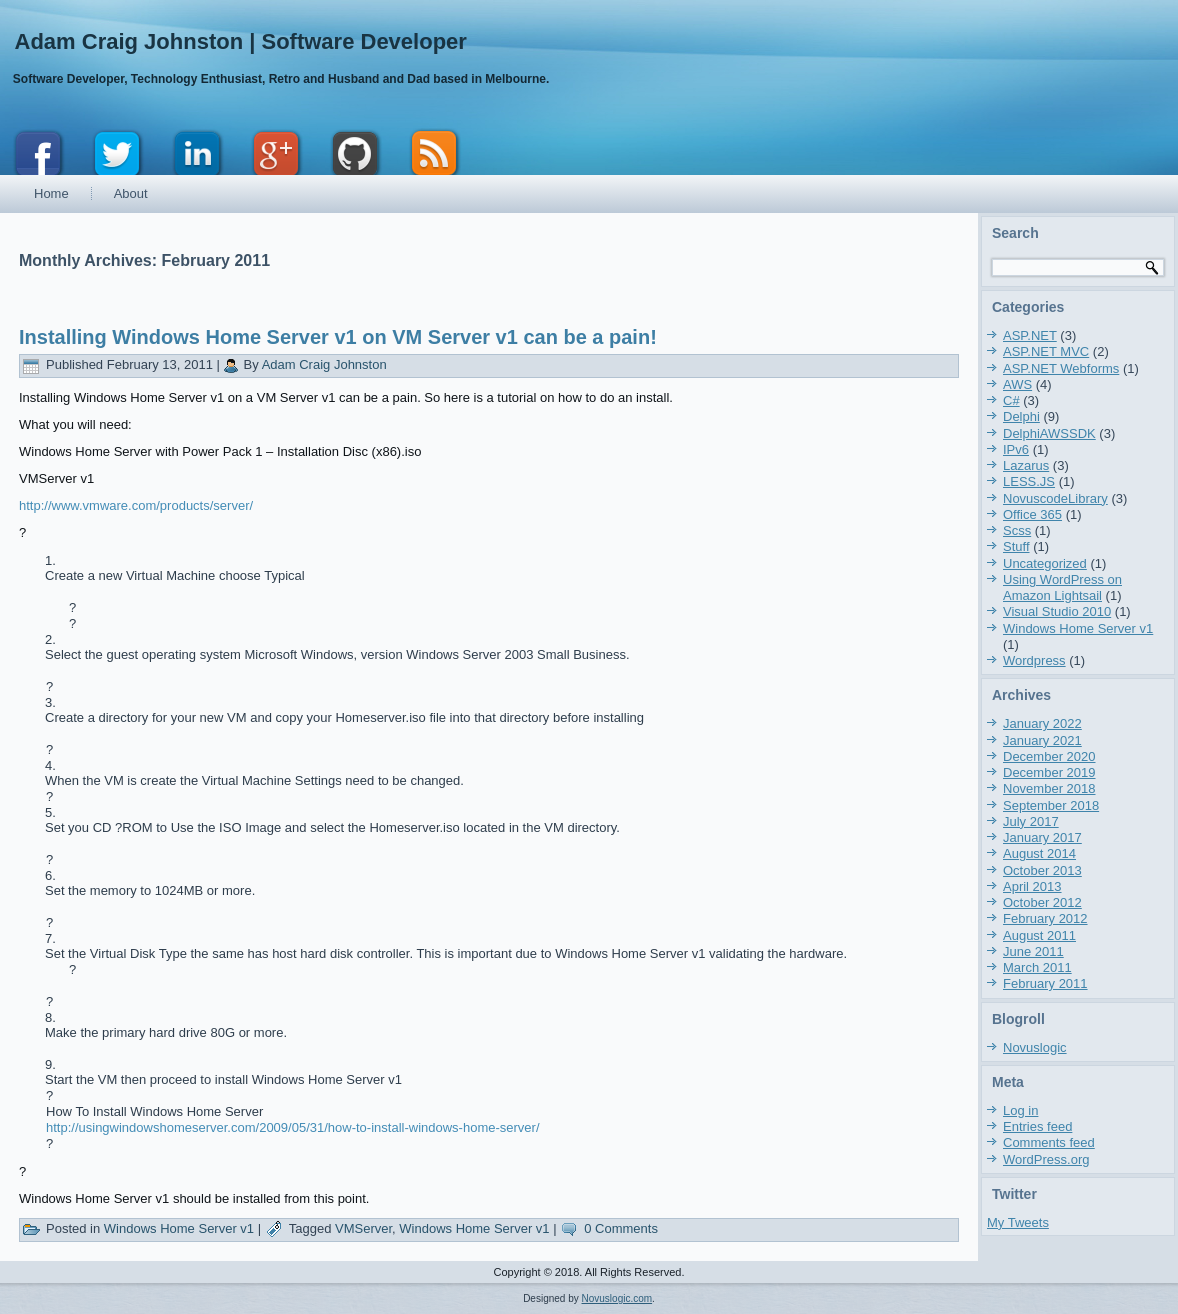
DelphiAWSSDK (1049, 433)
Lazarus (1026, 465)
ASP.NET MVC (1046, 351)
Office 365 (1032, 514)
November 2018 (1049, 788)
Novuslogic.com (617, 1298)
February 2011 (1045, 983)
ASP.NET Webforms (1061, 368)
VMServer (363, 1228)
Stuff (1016, 546)
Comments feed (1049, 1142)
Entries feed (1037, 1126)
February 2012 (1045, 918)
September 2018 (1051, 805)
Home (51, 193)
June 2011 (1033, 951)
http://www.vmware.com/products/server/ (136, 505)
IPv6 (1016, 449)
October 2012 (1042, 902)
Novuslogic (1035, 1047)
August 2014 (1039, 853)
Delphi (1021, 416)
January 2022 (1042, 723)
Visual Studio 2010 (1057, 611)
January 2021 (1042, 740)
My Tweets (1018, 1222)
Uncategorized (1045, 563)
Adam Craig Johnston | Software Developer (241, 41)
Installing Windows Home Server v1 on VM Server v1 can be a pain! (338, 337)
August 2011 (1039, 935)
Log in (1020, 1110)
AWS (1017, 384)
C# (1011, 400)
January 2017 (1042, 837)
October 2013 (1042, 870)
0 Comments (621, 1228)
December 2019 (1049, 772)
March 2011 (1037, 967)
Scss (1017, 530)
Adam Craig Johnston (324, 364)
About (131, 193)
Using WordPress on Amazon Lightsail (1062, 587)
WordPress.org (1046, 1159)
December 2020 (1049, 756)
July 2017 (1031, 821)
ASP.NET (1030, 335)
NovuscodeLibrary (1055, 498)
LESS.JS (1029, 481)
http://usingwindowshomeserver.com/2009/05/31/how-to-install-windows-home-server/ (293, 1127)
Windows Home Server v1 (179, 1228)
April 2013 (1032, 886)
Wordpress (1034, 660)
